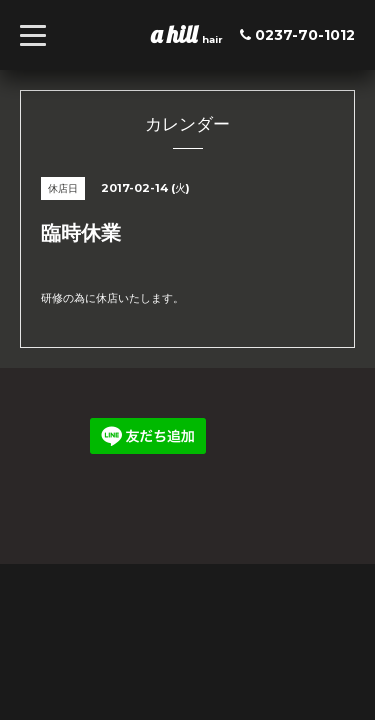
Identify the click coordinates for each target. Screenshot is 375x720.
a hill (176, 34)
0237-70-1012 (305, 35)
